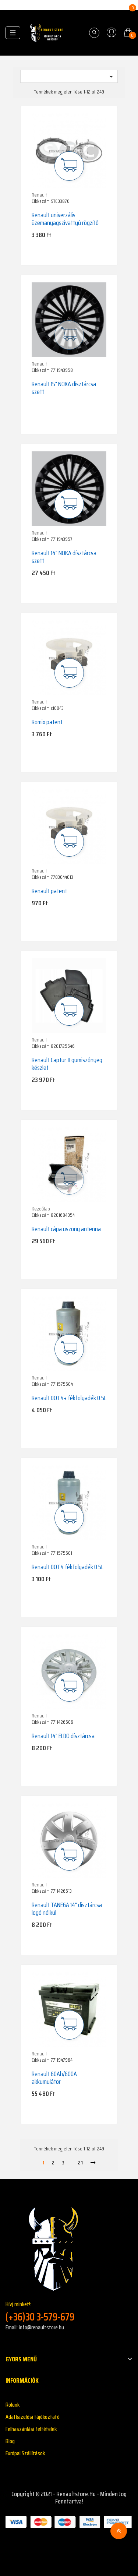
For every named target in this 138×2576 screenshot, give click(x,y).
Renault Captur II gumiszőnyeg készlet (67, 1064)
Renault (39, 195)
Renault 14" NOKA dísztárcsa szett (64, 557)
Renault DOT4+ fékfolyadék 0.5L (69, 1398)
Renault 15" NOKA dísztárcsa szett (64, 388)
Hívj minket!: (69, 2311)
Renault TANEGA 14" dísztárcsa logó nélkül (67, 1909)
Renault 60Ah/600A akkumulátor (54, 2078)
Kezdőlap (41, 1209)
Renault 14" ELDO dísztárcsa (63, 1736)
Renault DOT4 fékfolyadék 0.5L (67, 1567)
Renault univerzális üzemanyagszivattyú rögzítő (65, 219)
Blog (10, 2441)
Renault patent (49, 891)
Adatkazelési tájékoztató (33, 2416)
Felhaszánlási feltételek (31, 2429)
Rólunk (13, 2404)
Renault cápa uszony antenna (66, 1229)
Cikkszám (41, 201)
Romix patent (47, 722)
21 (81, 2163)
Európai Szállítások (25, 2453)
